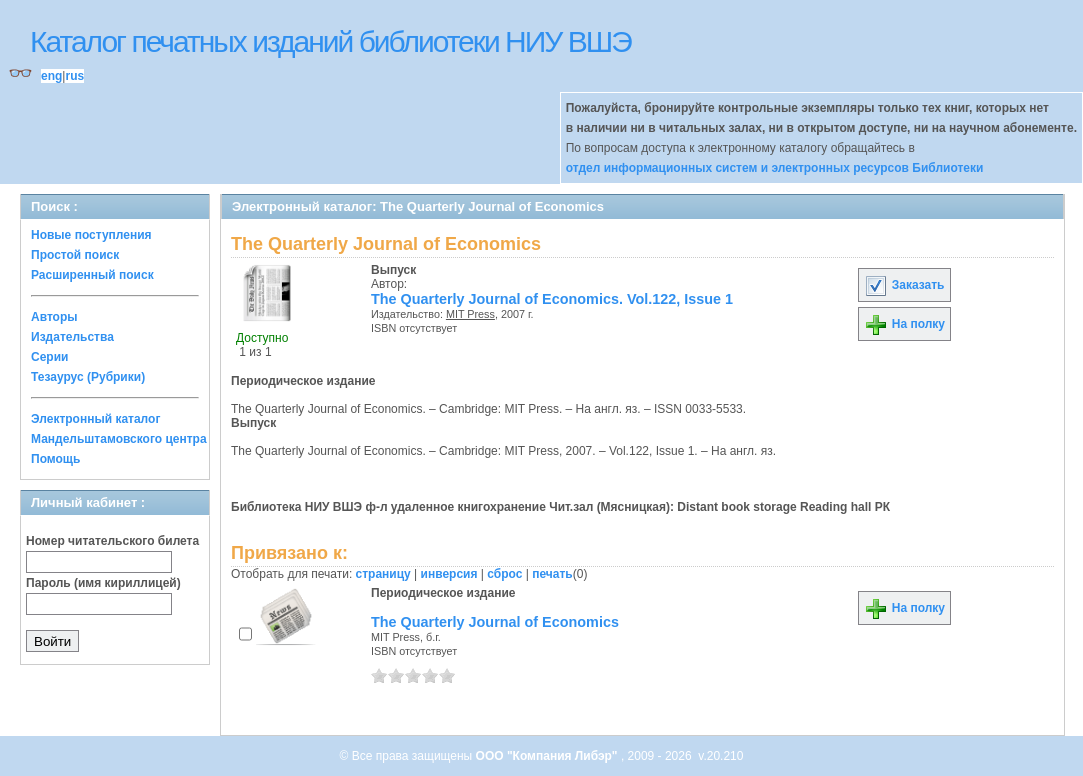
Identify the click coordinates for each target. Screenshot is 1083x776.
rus (74, 76)
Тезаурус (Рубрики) (88, 377)
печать (552, 574)
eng (51, 76)
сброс (504, 574)
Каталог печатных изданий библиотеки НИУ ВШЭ (330, 41)
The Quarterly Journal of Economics (495, 622)
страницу (383, 574)
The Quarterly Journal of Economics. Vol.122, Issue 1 (552, 299)
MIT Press (470, 314)
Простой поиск (75, 255)
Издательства (72, 337)
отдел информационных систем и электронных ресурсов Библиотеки (775, 168)
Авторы (54, 317)
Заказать (904, 285)
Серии (49, 357)
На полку (904, 324)
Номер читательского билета (112, 541)
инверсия (449, 574)
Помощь (55, 459)
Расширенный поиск (92, 275)
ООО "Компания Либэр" (548, 756)
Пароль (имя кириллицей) (103, 583)
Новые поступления (91, 235)
